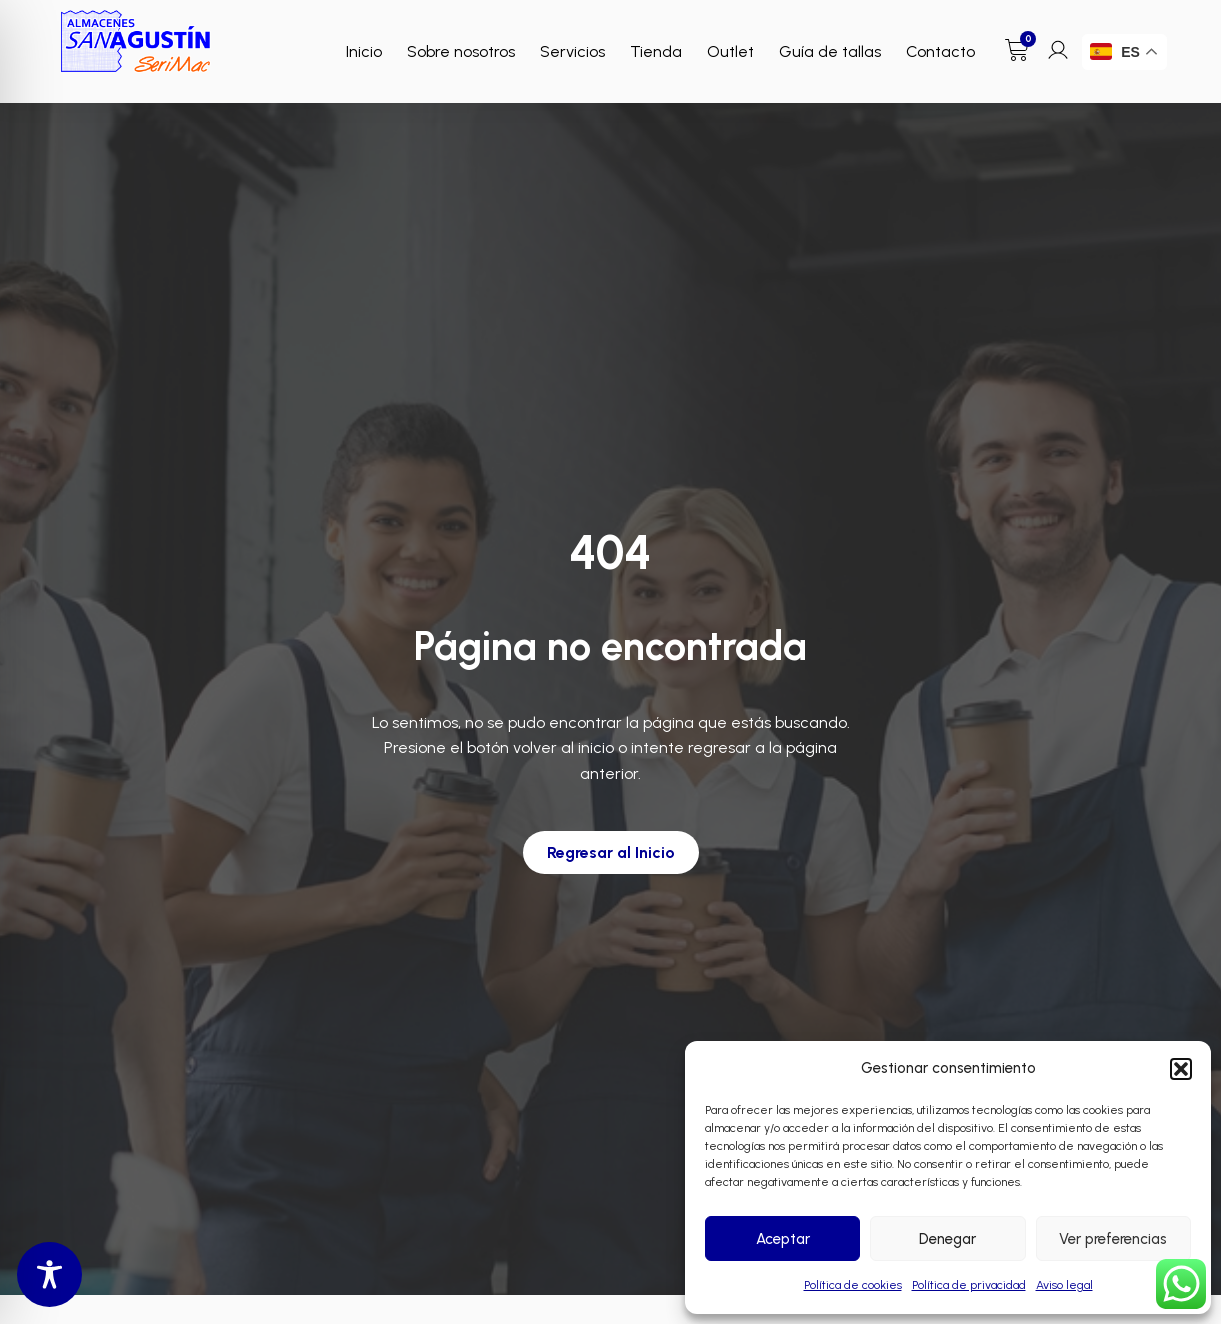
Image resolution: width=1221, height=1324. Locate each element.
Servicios (572, 51)
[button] (1181, 1069)
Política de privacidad (969, 1285)
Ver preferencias (1113, 1239)
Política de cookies (853, 1285)
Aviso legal (1064, 1285)
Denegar (947, 1239)
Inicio (364, 51)
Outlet (730, 51)
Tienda (656, 51)
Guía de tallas (830, 51)
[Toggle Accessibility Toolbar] (49, 1274)
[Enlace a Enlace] (136, 41)
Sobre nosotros (461, 51)
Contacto (940, 51)
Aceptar (783, 1239)
